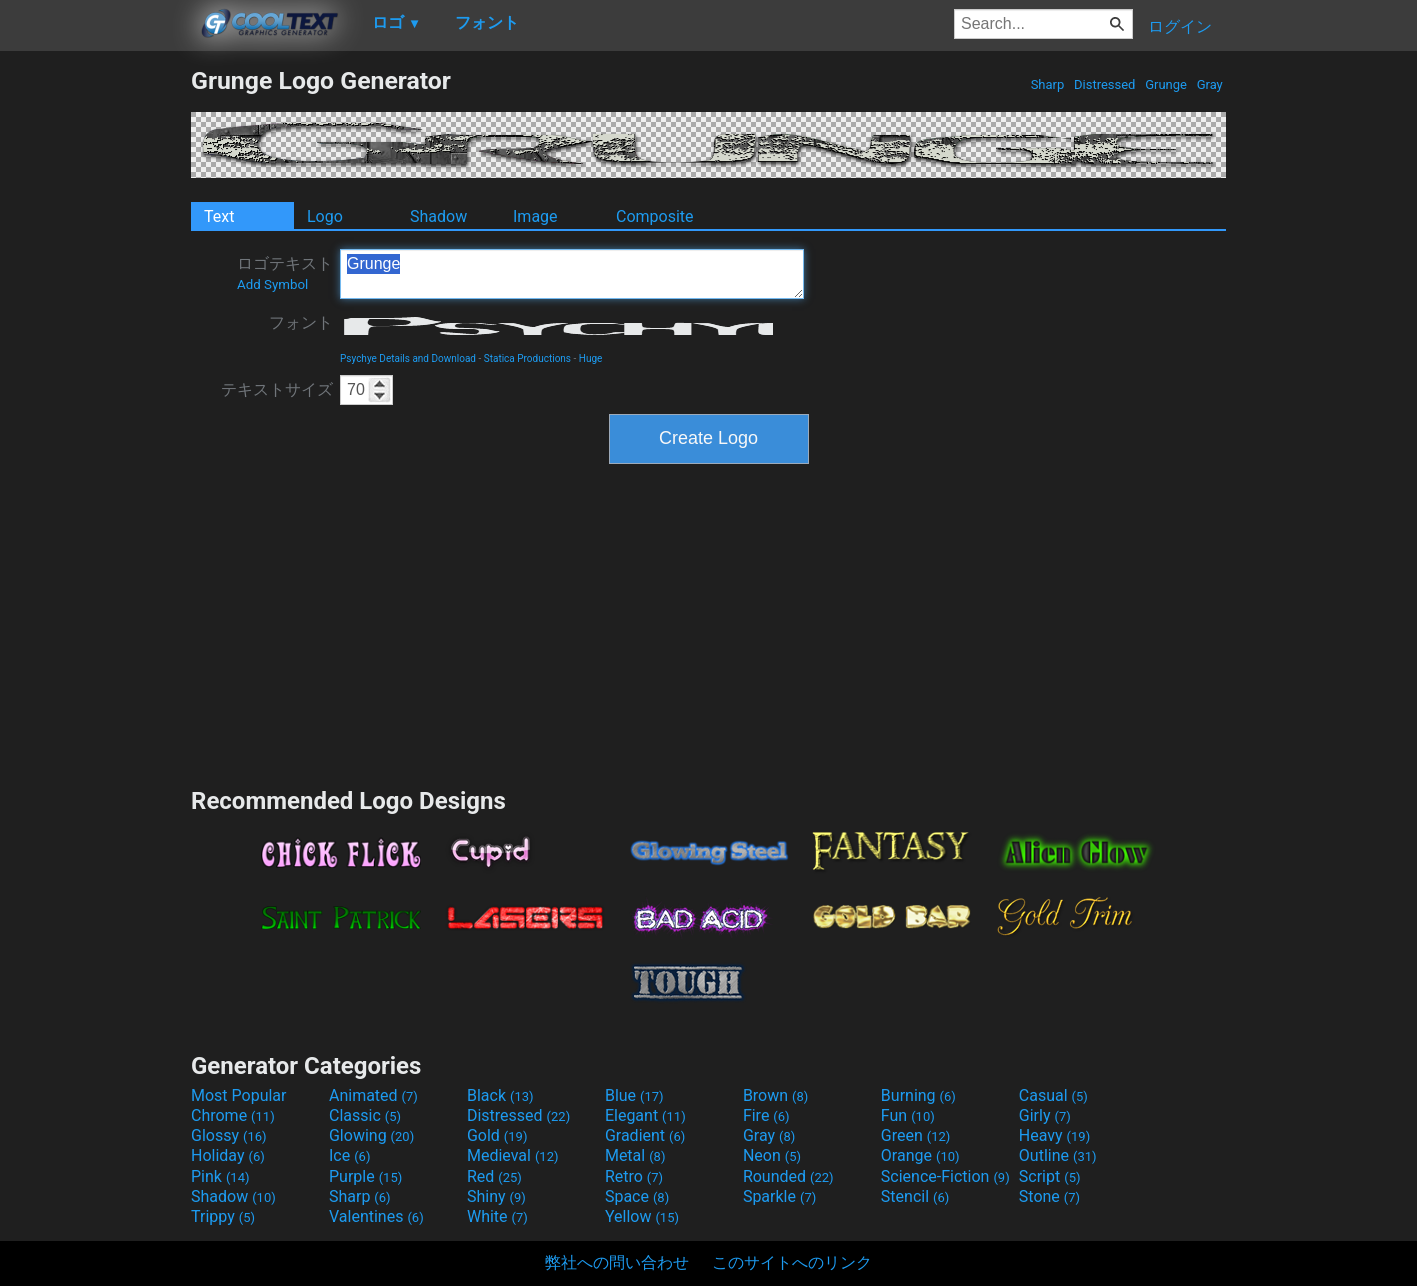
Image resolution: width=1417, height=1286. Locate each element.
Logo (325, 216)
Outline (1058, 1155)
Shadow (438, 216)
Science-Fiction (945, 1176)
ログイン (1180, 26)
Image (535, 216)
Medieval (513, 1155)
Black (500, 1095)
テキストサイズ (277, 389)
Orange (920, 1155)
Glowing (371, 1135)
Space (637, 1196)
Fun (908, 1115)
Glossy (229, 1135)
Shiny (496, 1196)
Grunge (1166, 84)
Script (1050, 1176)
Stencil (915, 1196)
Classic (365, 1115)
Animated (373, 1095)
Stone (1049, 1196)
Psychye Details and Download (408, 358)
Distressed (1105, 84)
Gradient (645, 1135)
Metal (635, 1155)
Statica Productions (527, 358)
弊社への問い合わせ (617, 1262)
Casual (1053, 1095)
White (497, 1216)
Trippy (223, 1216)
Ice (349, 1155)
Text (219, 216)
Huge (591, 358)
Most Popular (239, 1095)
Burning (918, 1095)
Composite (655, 216)
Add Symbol (272, 284)
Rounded (788, 1176)
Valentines (376, 1216)
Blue (634, 1095)
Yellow (642, 1216)
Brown (775, 1095)
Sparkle (779, 1196)
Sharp (1047, 84)
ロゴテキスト (285, 273)
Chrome (233, 1115)
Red (494, 1176)
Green (916, 1135)
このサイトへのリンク (792, 1262)
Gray (1209, 84)
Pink (220, 1176)
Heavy (1054, 1135)
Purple (365, 1176)
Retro (634, 1176)
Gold (497, 1135)
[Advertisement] (95, 366)
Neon (772, 1155)
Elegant (645, 1115)
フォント (301, 322)
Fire (766, 1115)
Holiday (228, 1155)
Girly (1045, 1115)
